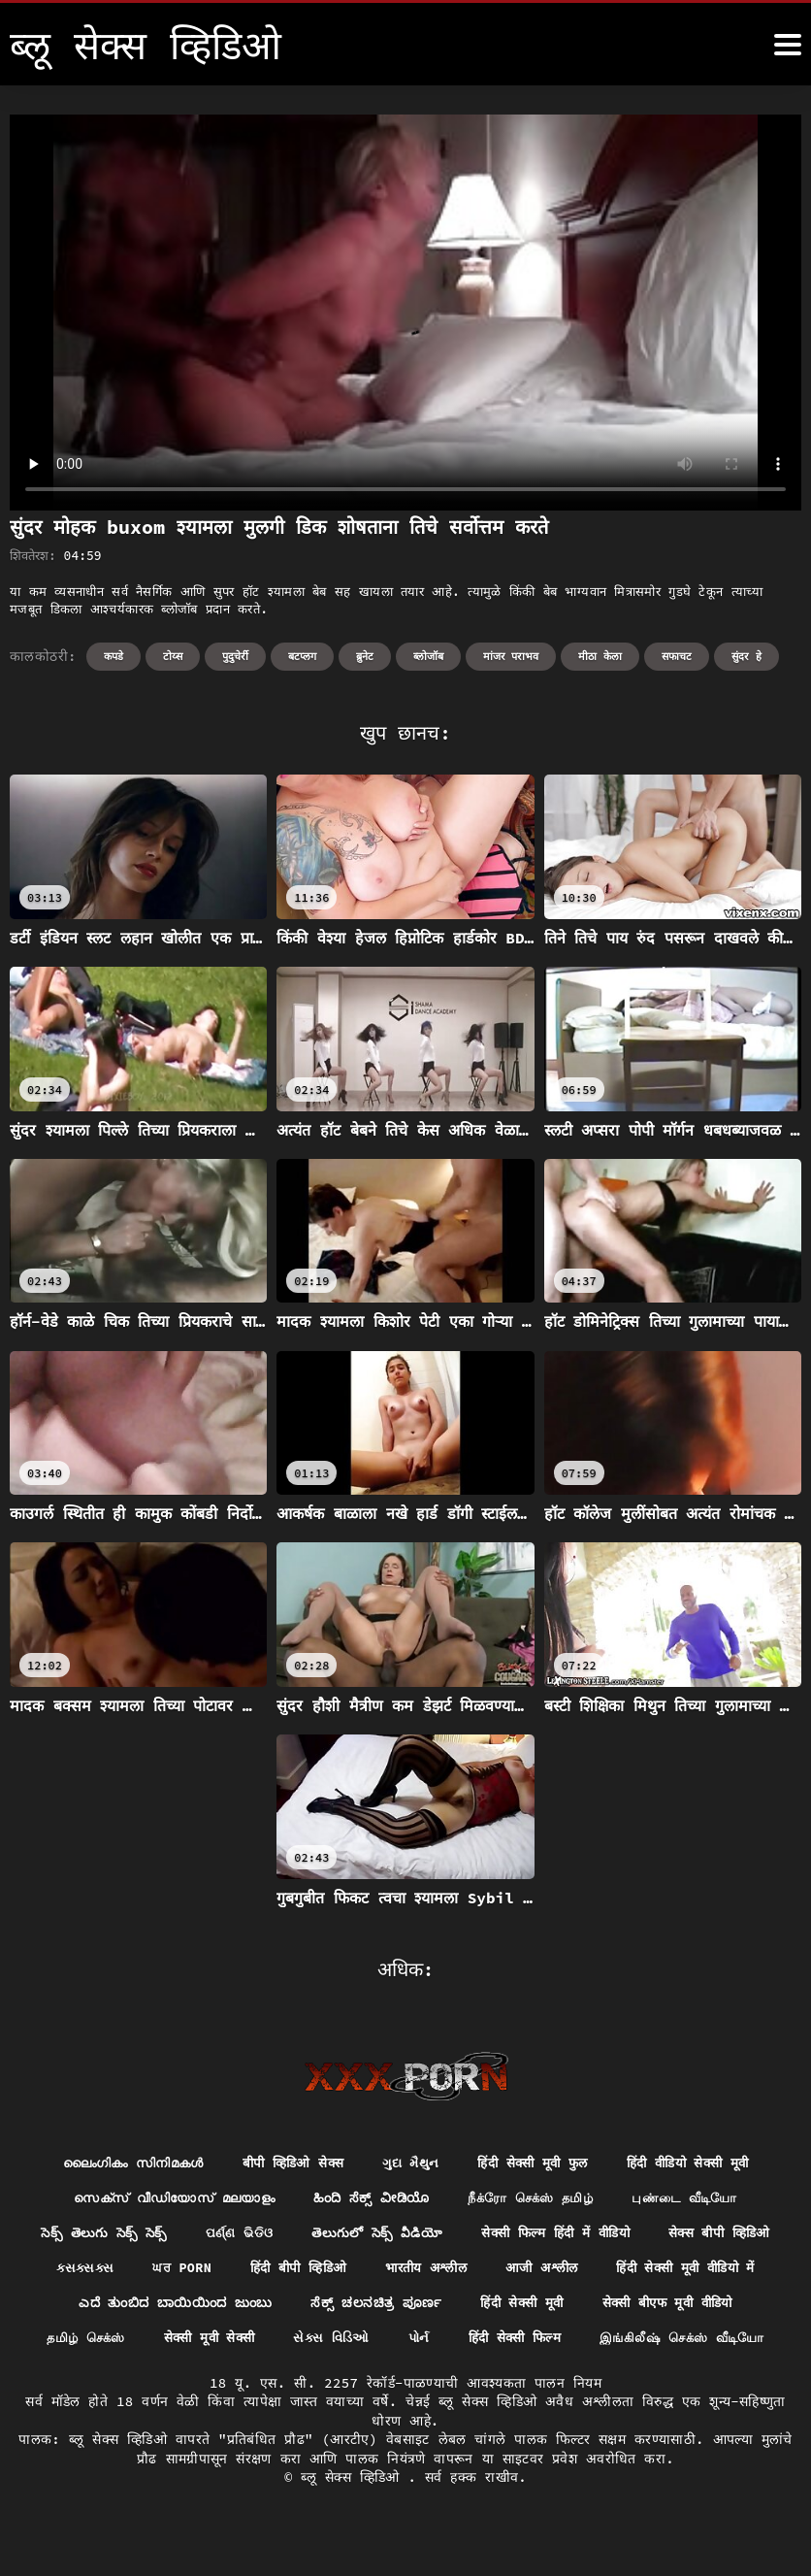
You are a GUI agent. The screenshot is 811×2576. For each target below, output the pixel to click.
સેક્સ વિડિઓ (526, 2342)
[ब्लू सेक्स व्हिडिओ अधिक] (787, 44)
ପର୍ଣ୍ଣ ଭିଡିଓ (305, 2235)
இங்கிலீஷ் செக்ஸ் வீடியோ (405, 2378)
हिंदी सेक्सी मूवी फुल (538, 2163)
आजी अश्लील (712, 2270)
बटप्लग (302, 656)
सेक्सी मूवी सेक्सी (397, 2342)
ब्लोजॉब (428, 656)
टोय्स (172, 656)
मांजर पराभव (511, 656)
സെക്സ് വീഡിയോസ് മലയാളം (163, 2199)
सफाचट (677, 656)
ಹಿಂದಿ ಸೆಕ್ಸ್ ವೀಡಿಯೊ (369, 2199)
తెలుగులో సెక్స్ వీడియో (448, 2235)
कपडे (113, 656)
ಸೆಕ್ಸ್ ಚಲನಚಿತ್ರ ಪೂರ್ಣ (558, 2306)
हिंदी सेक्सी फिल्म (715, 2342)
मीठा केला (600, 656)
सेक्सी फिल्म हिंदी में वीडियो (633, 2235)
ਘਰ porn (336, 2270)
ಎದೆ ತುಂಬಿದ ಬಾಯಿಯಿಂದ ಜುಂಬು (349, 2306)
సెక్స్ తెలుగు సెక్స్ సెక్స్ (163, 2235)
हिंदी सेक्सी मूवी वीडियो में (134, 2306)
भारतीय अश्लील (591, 2270)
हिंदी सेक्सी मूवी (707, 2306)
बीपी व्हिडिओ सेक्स (287, 2163)
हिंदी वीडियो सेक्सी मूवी (702, 2163)
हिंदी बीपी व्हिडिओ (457, 2270)
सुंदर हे (746, 656)
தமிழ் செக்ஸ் (268, 2342)
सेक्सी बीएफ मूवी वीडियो (115, 2342)
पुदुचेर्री (235, 656)
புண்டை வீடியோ (699, 2199)
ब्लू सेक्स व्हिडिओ (354, 2517)
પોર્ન (617, 2342)
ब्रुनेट (364, 656)
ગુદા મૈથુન (409, 2163)
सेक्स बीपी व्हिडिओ (113, 2270)
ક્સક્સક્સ (237, 2270)
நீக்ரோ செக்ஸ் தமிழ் (536, 2199)
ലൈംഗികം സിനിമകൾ (118, 2163)
